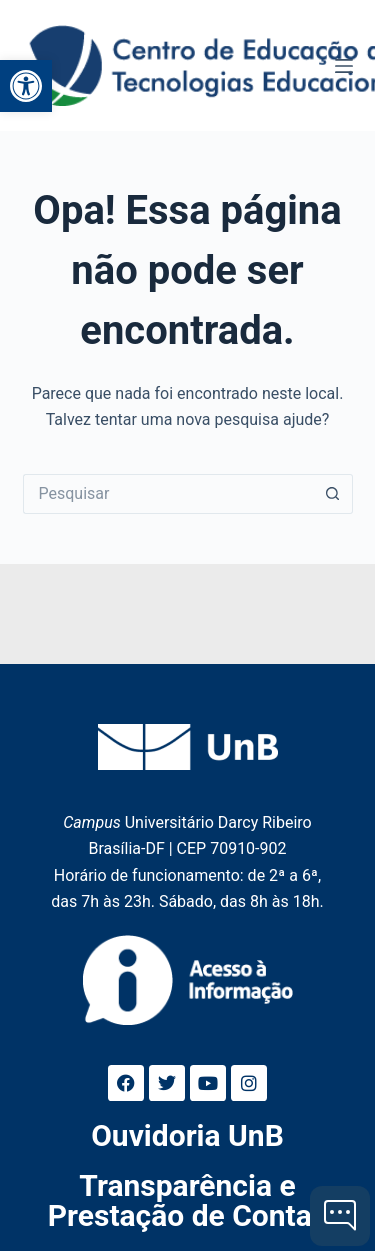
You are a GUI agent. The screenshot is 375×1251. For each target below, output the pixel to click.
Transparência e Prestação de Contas (187, 1200)
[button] (26, 86)
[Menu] (344, 66)
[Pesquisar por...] (168, 494)
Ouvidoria (187, 1135)
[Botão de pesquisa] (333, 494)
